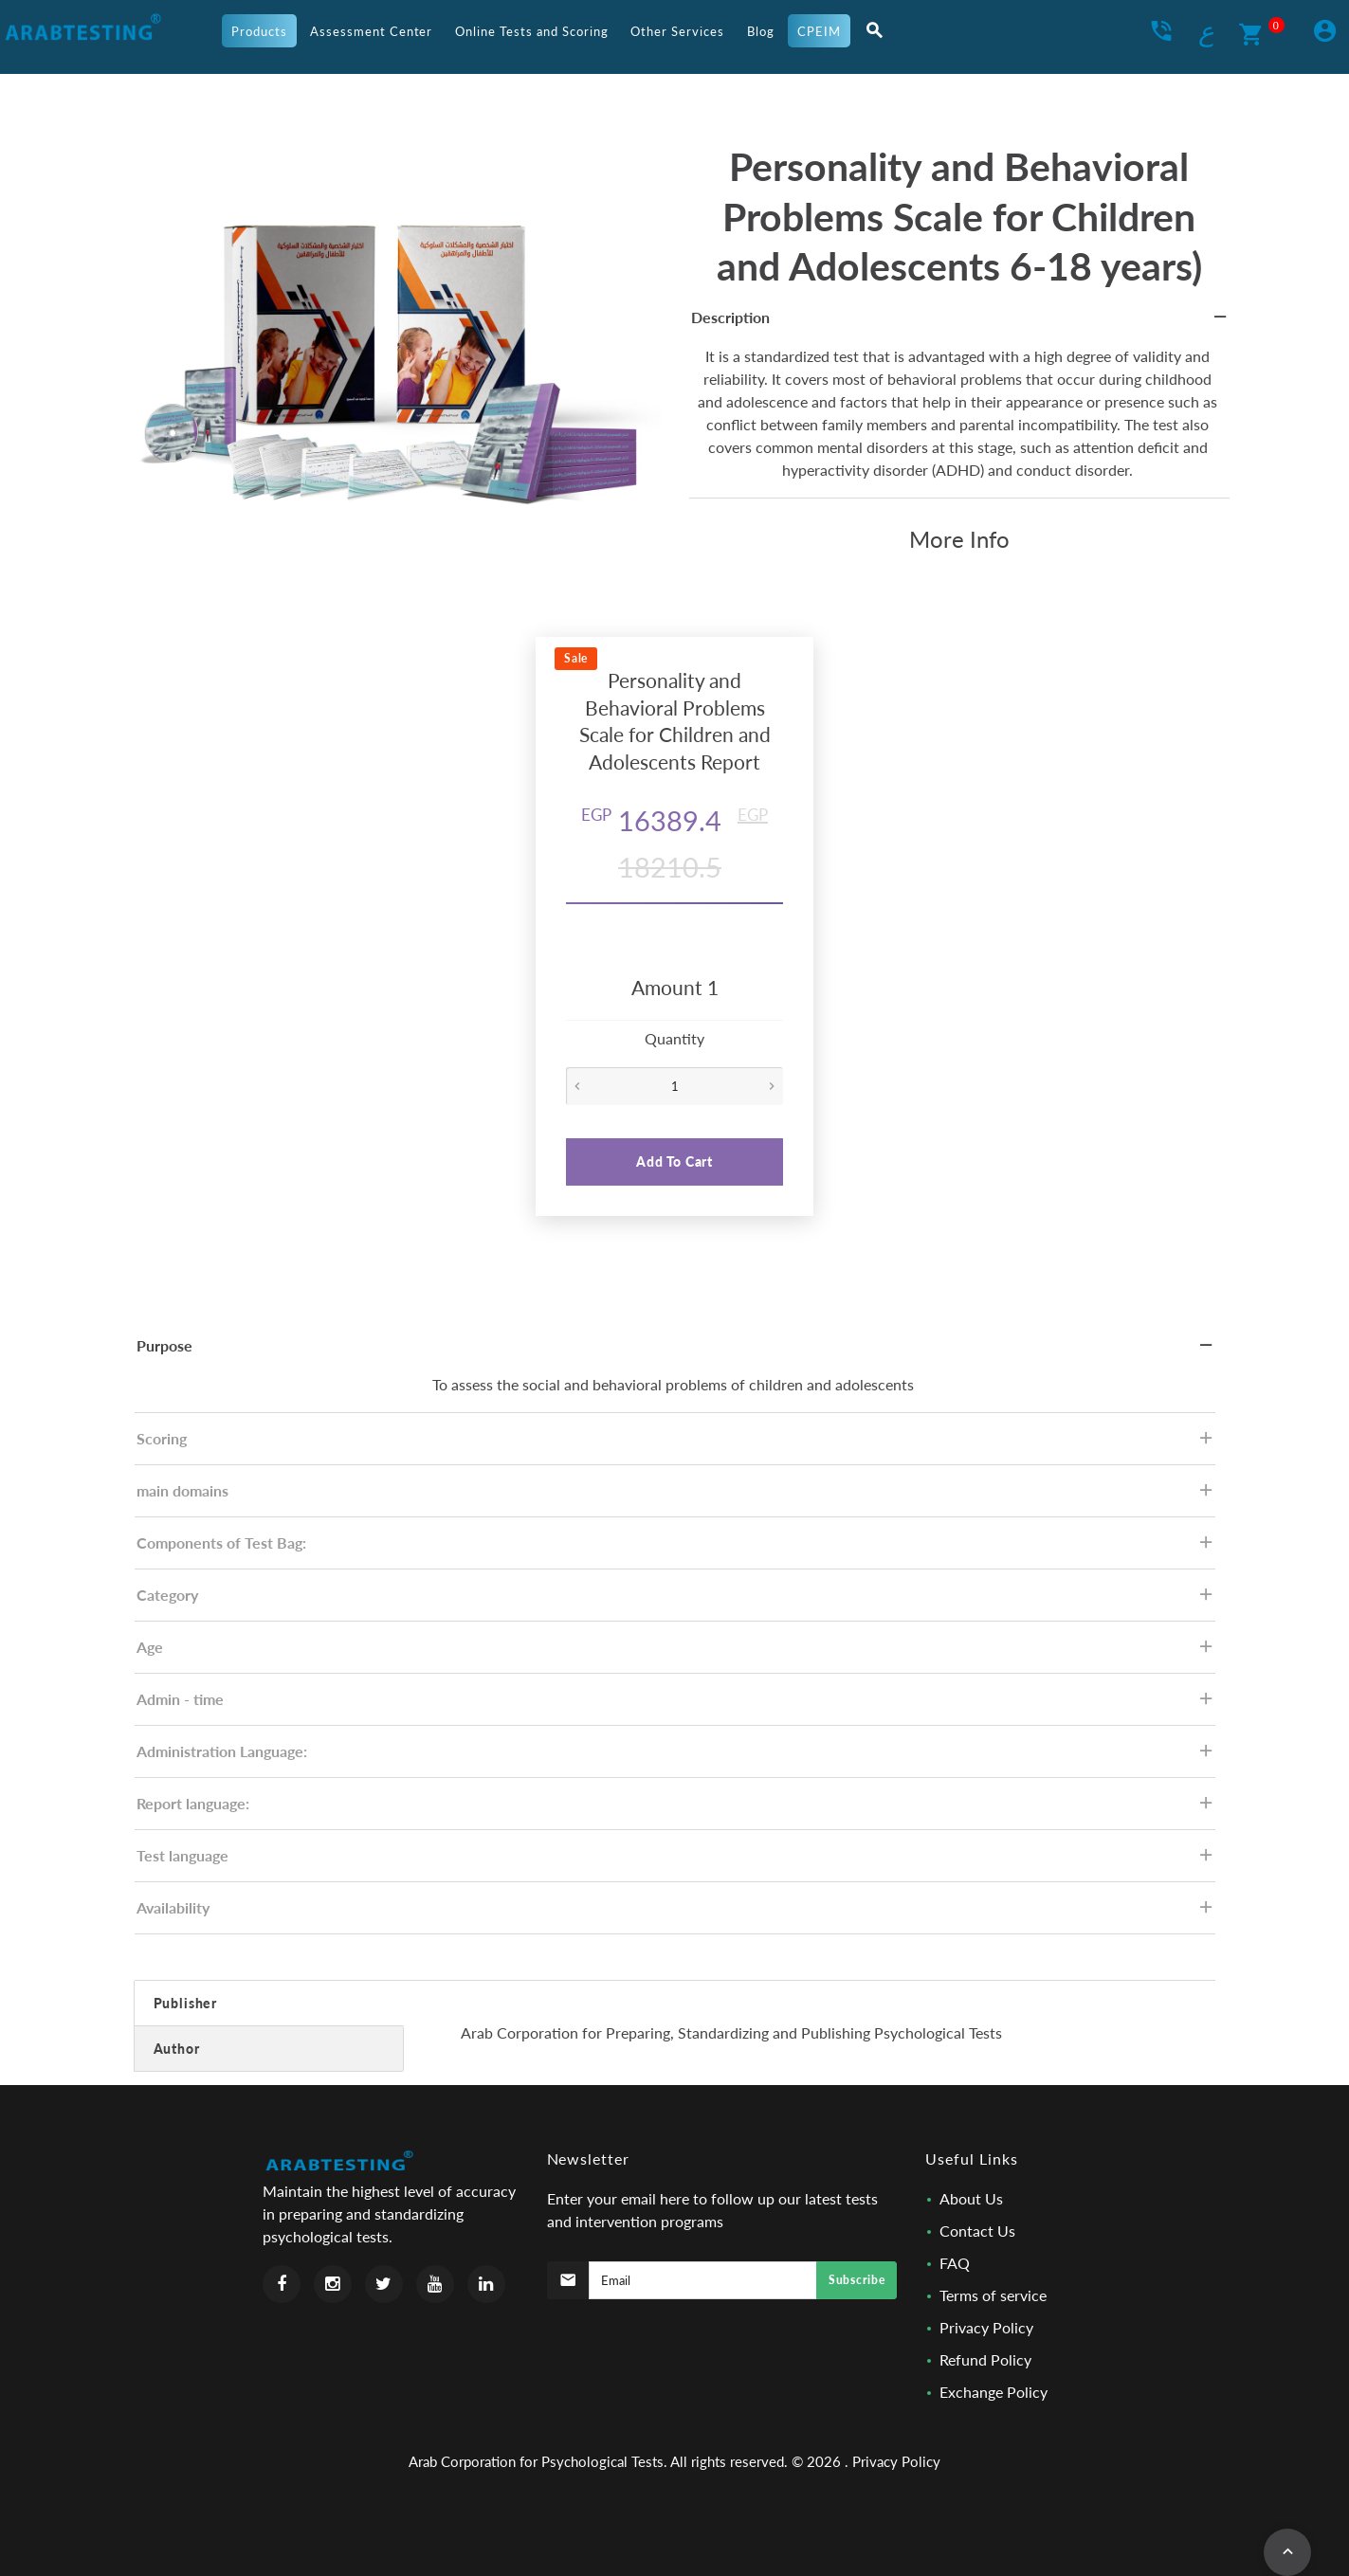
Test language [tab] (676, 1861)
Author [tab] (177, 2049)
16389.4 (651, 820)
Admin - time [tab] (676, 1704)
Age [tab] (676, 1652)
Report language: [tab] (676, 1808)
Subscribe (856, 2280)
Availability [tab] (676, 1913)
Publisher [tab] (186, 2003)
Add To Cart (674, 1161)
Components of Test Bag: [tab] (676, 1548)
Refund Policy (985, 2359)
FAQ (954, 2263)
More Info (959, 539)
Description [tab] (960, 322)
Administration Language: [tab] (676, 1756)
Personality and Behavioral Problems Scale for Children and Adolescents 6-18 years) (959, 216)
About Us (971, 2198)
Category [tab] (676, 1600)
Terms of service (993, 2295)
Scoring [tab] (676, 1444)
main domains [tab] (676, 1496)
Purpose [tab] (676, 1351)
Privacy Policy (986, 2327)
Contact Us (977, 2231)
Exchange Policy (993, 2392)
